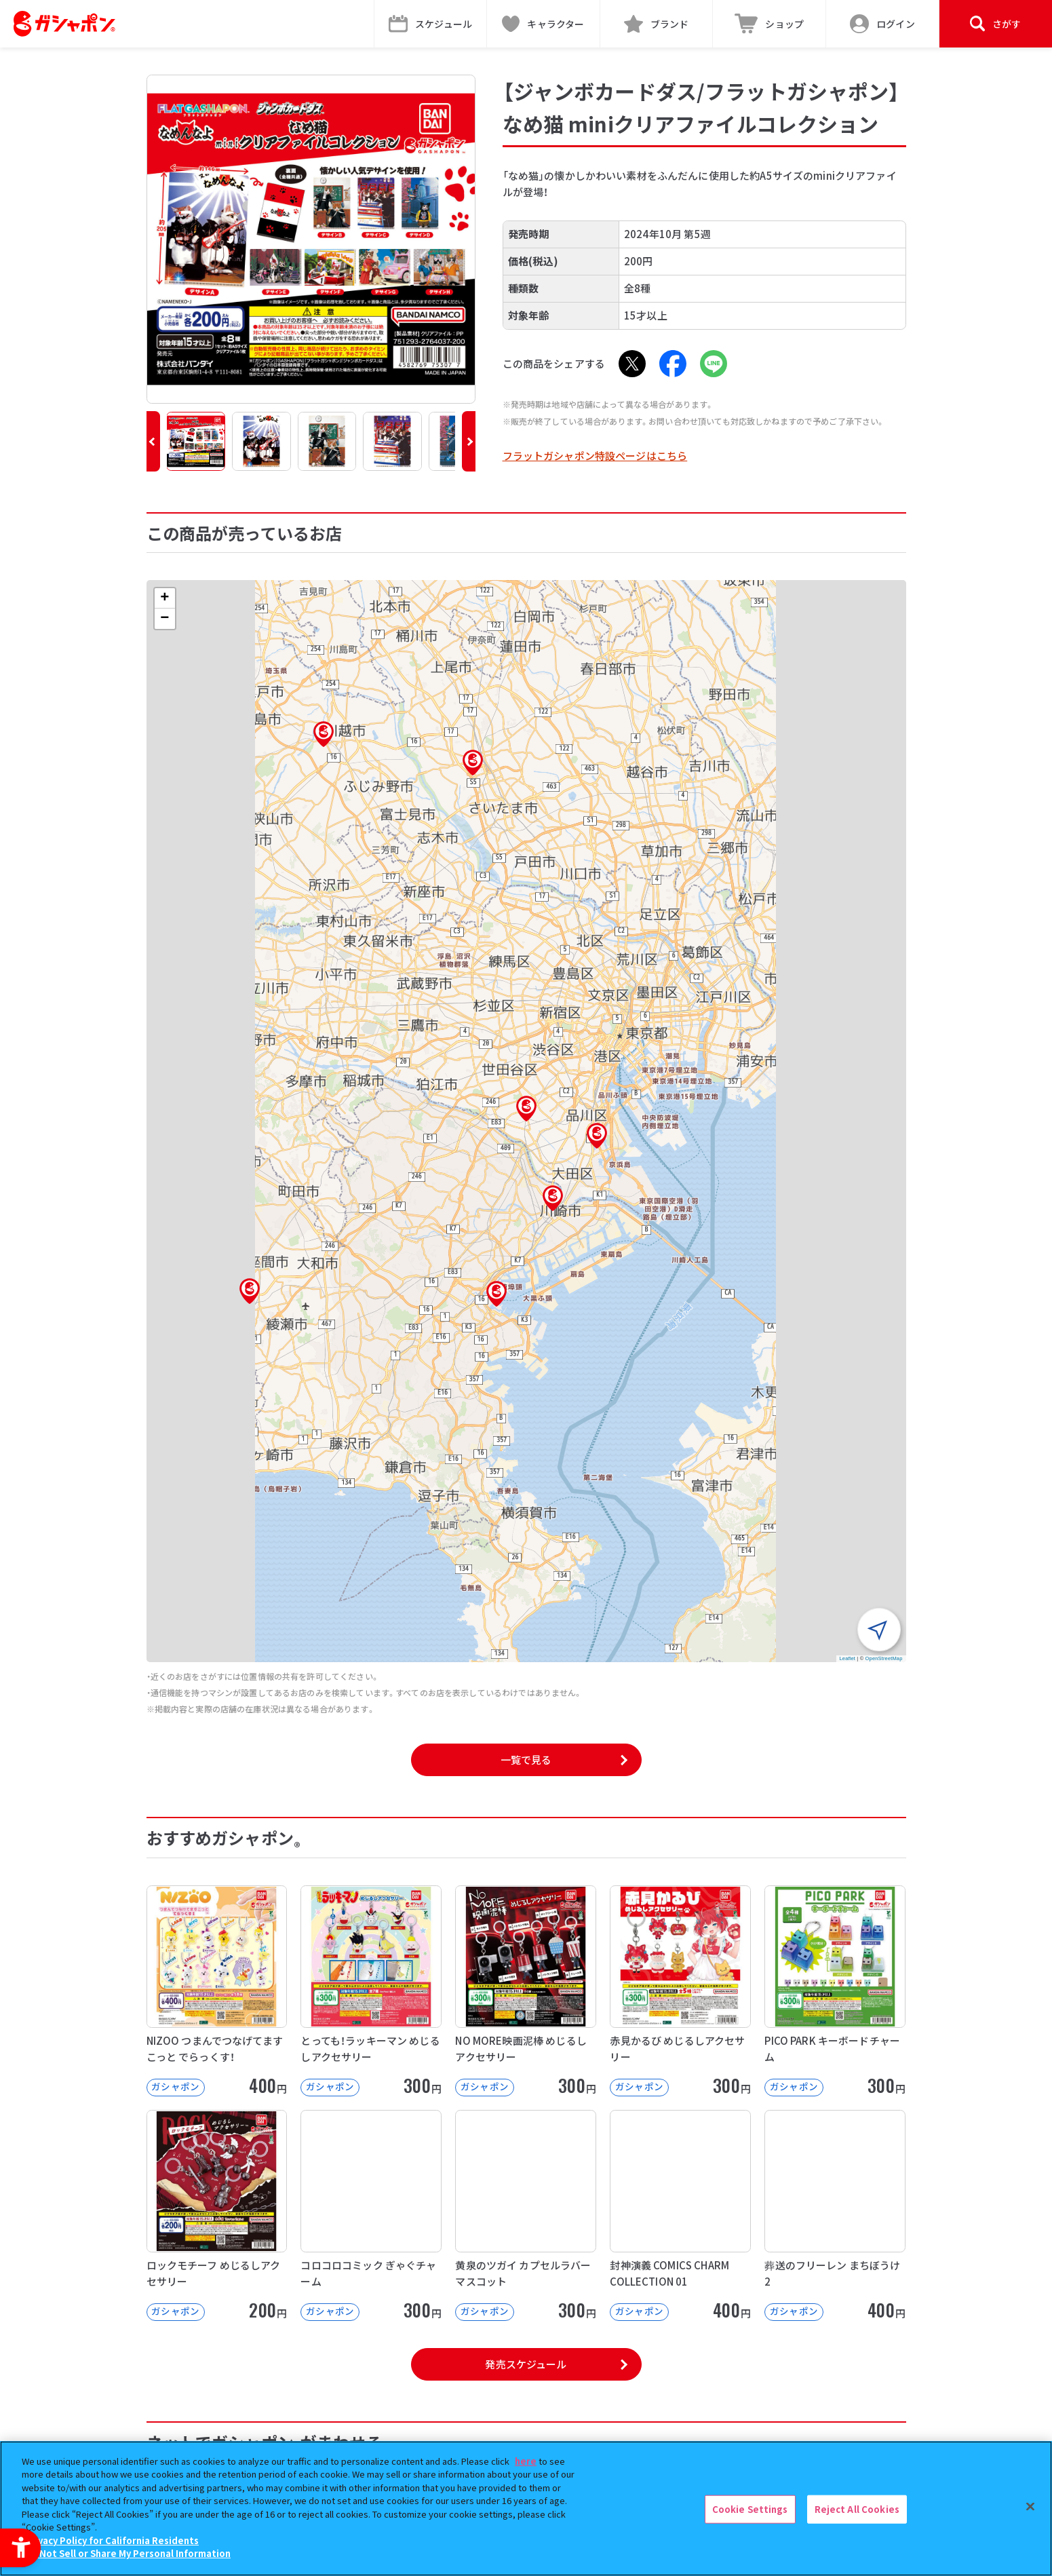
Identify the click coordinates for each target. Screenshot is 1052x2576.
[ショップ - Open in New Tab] (769, 23)
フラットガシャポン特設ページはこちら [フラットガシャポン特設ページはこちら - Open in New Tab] (595, 455)
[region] (526, 2508)
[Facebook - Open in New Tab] (672, 363)
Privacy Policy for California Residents (112, 2540)
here (526, 2461)
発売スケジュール (525, 2364)
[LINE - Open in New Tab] (713, 363)
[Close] (1030, 2507)
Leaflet (848, 1658)
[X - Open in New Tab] (632, 363)
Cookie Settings (750, 2509)
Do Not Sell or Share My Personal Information (128, 2553)
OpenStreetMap (884, 1658)
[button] (153, 441)
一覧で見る (526, 1759)
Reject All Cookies (857, 2509)
